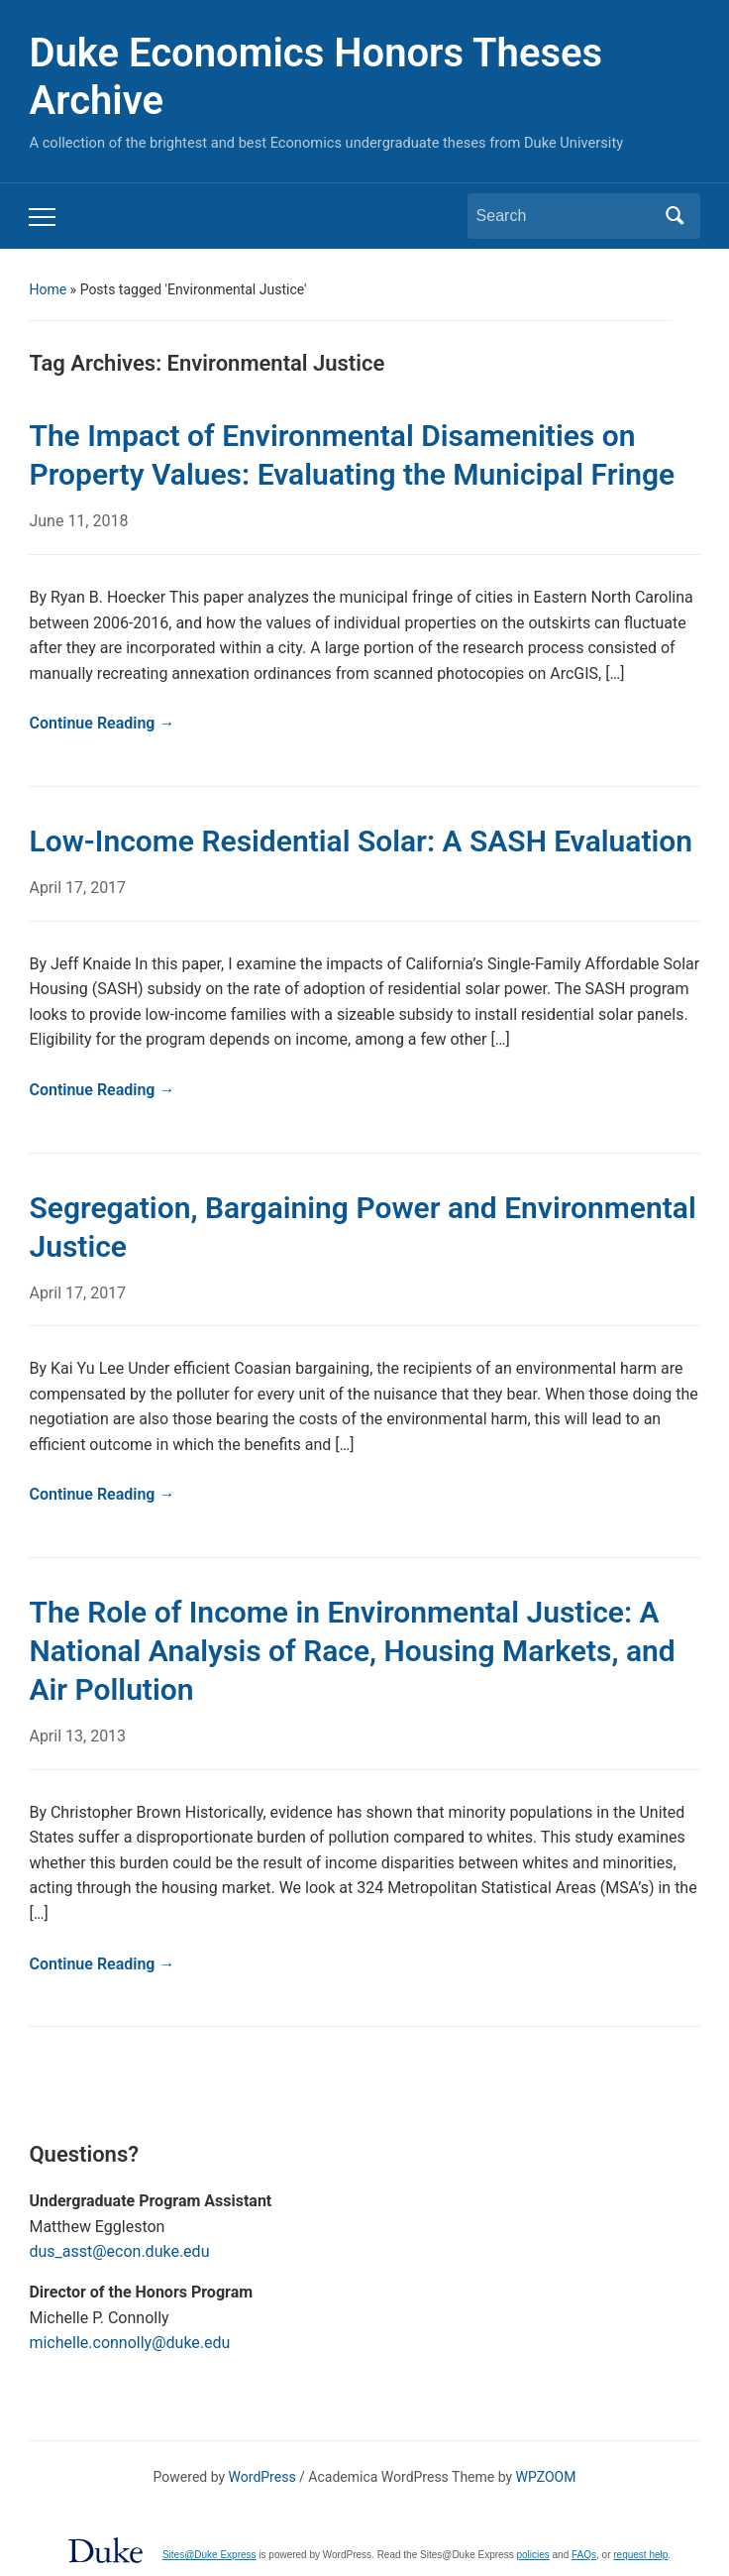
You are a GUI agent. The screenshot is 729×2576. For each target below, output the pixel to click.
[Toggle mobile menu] (42, 217)
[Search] (565, 216)
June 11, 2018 (78, 520)
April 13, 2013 (77, 1736)
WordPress (262, 2477)
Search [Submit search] (675, 216)
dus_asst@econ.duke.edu (119, 2251)
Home (47, 289)
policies (532, 2554)
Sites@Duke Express (209, 2554)
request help (640, 2554)
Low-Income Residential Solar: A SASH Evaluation (360, 841)
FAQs (584, 2554)
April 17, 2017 (77, 887)
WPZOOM (546, 2477)
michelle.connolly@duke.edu (129, 2342)
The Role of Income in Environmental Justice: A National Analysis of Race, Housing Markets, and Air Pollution (352, 1651)
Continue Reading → (101, 723)
